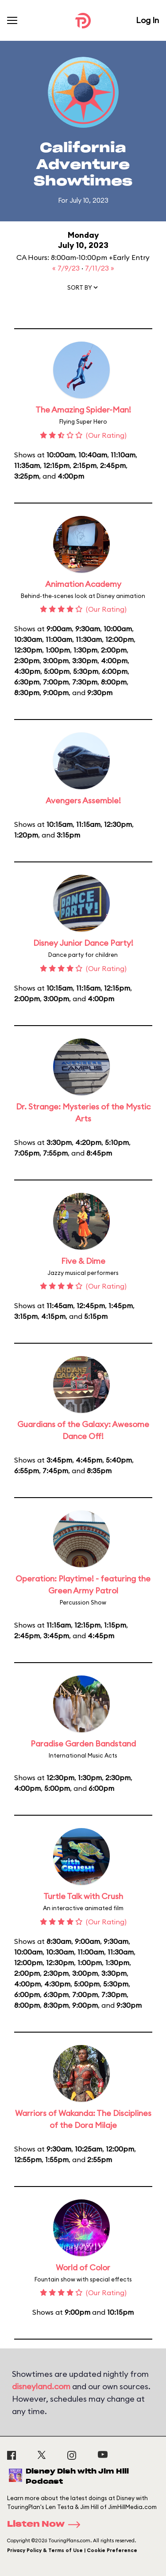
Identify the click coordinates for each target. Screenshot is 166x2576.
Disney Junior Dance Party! (83, 943)
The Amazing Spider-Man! (83, 410)
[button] (83, 289)
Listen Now (46, 2525)
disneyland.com (41, 2386)
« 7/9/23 (66, 267)
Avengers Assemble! (83, 800)
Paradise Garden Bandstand (83, 1743)
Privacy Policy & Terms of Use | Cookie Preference (72, 2550)
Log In (147, 20)
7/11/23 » (99, 267)
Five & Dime (83, 1261)
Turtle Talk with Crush (83, 1896)
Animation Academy (83, 584)
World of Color (83, 2267)
